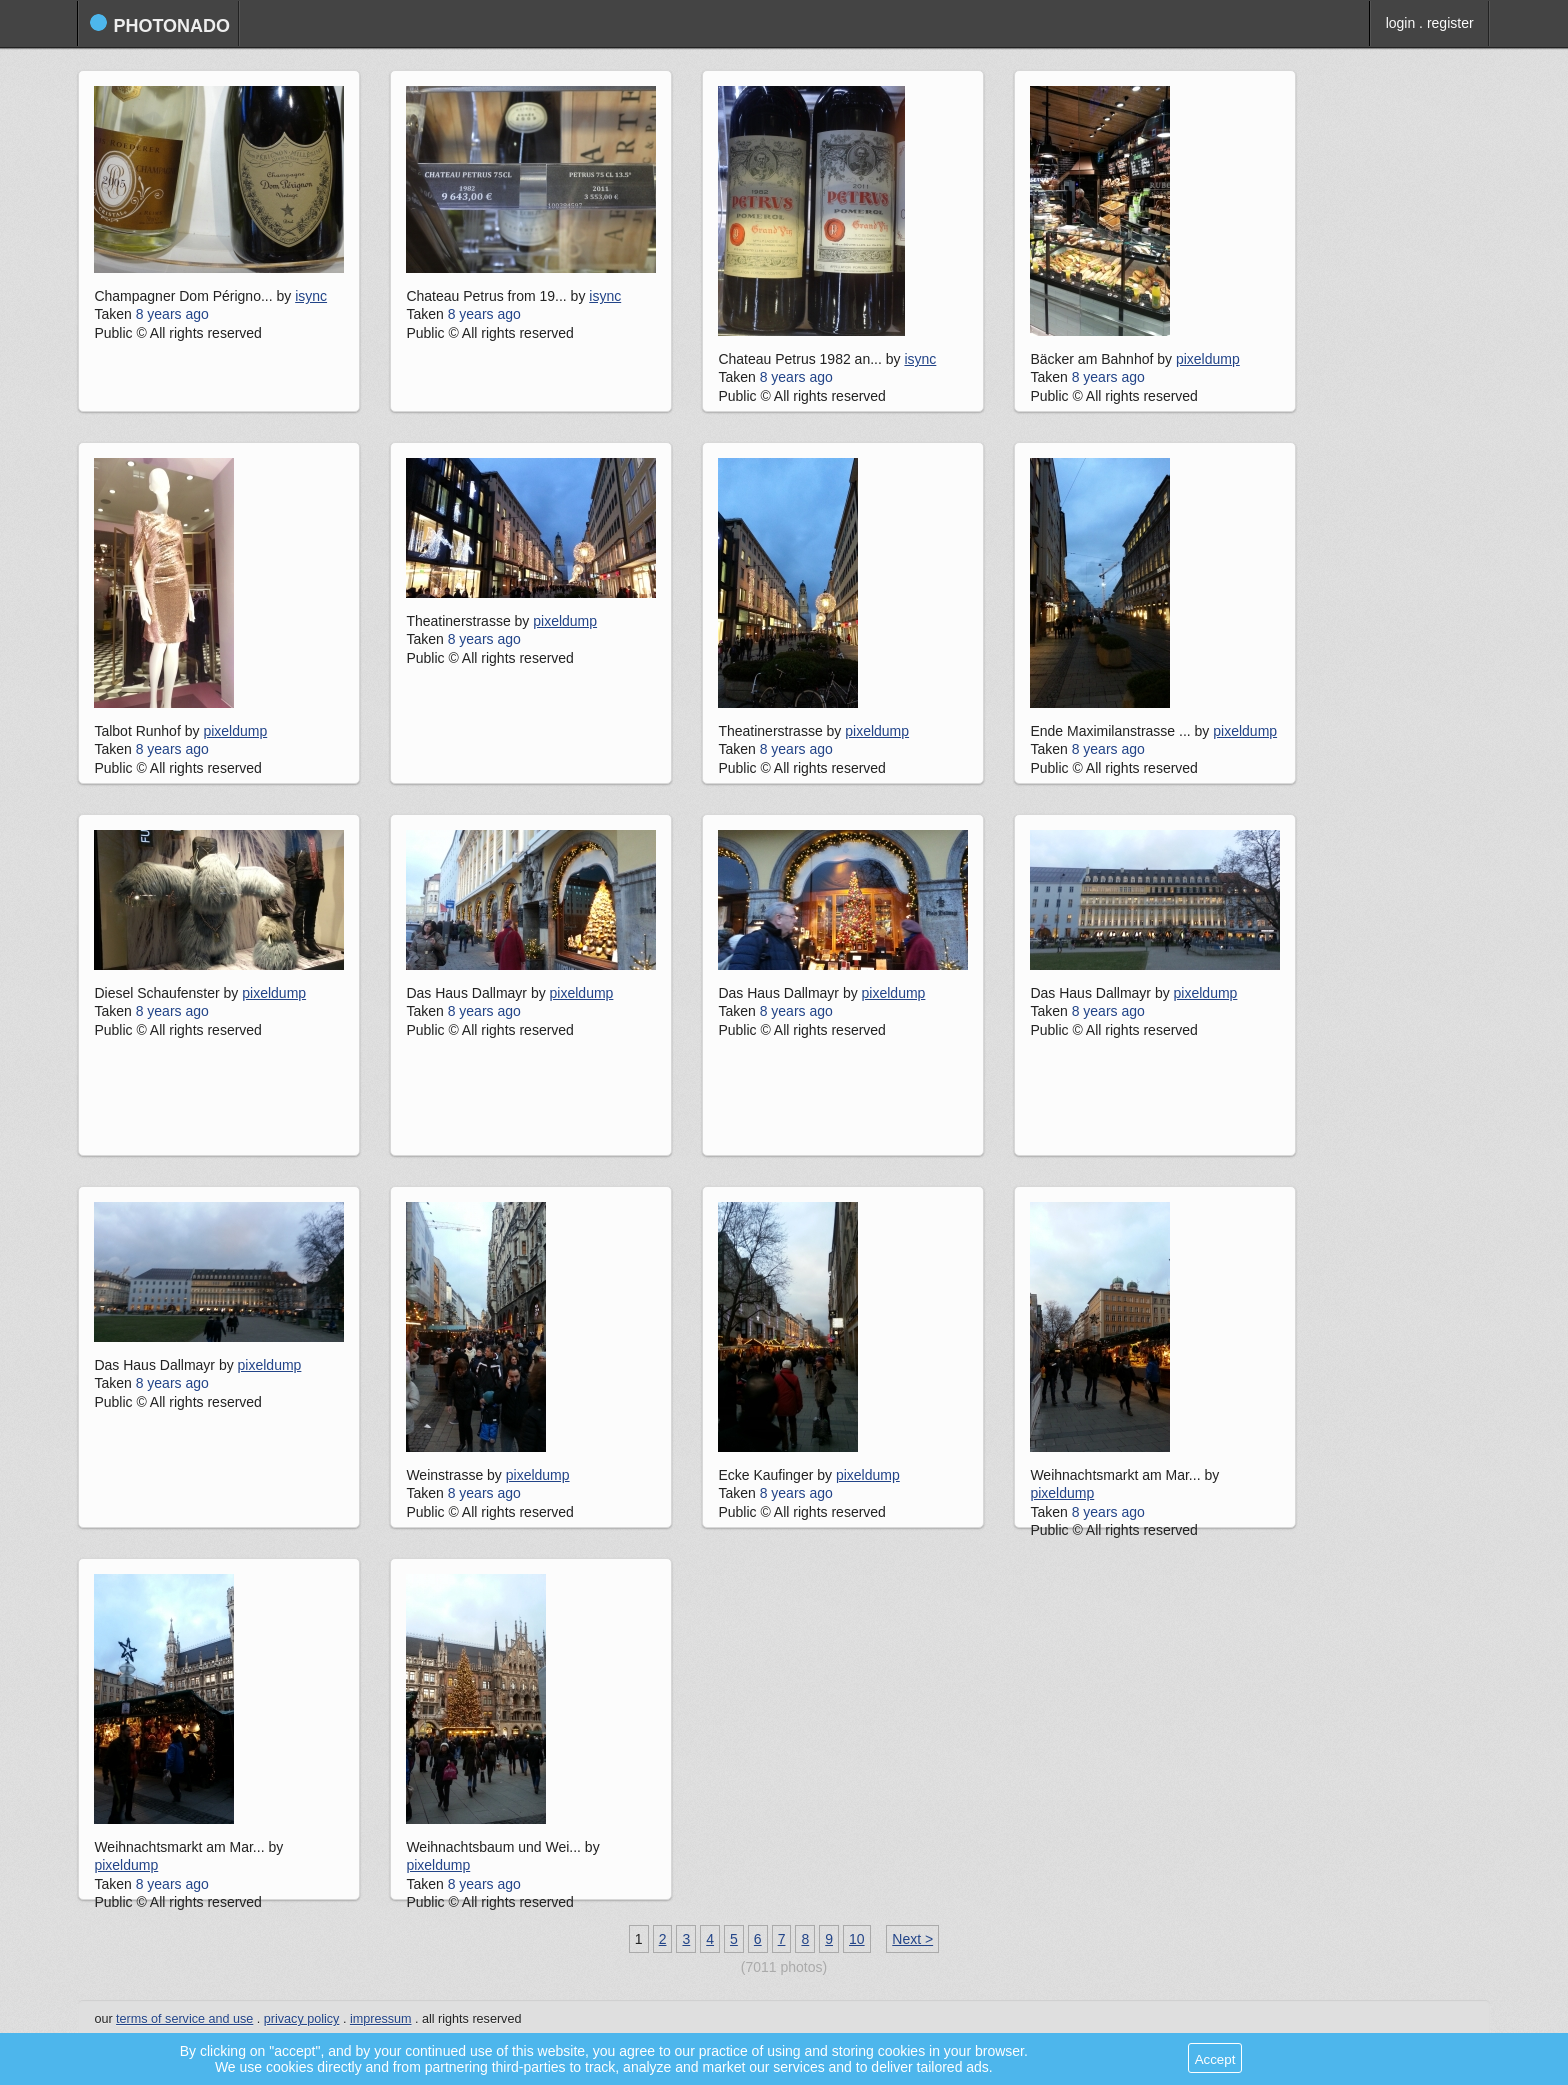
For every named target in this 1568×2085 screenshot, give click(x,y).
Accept (1215, 2059)
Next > (912, 1939)
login (1401, 23)
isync (311, 296)
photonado (159, 24)
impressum (381, 2019)
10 (857, 1939)
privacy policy (302, 2019)
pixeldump (1208, 359)
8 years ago (172, 314)
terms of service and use (184, 2019)
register (1450, 23)
